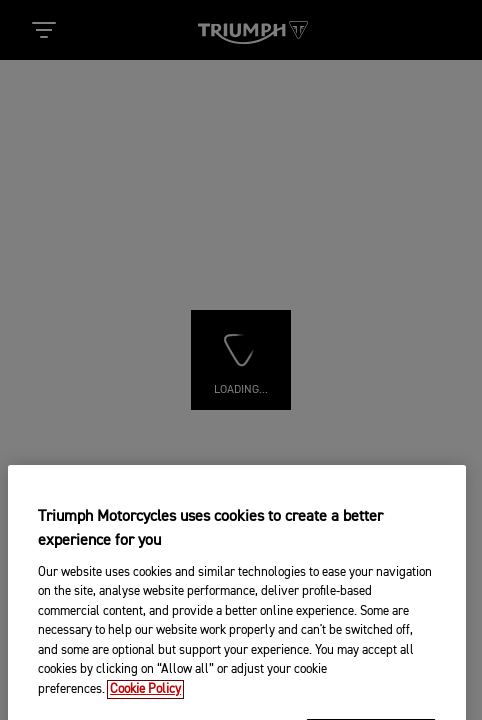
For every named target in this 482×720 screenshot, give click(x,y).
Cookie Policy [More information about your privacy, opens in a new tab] (145, 708)
